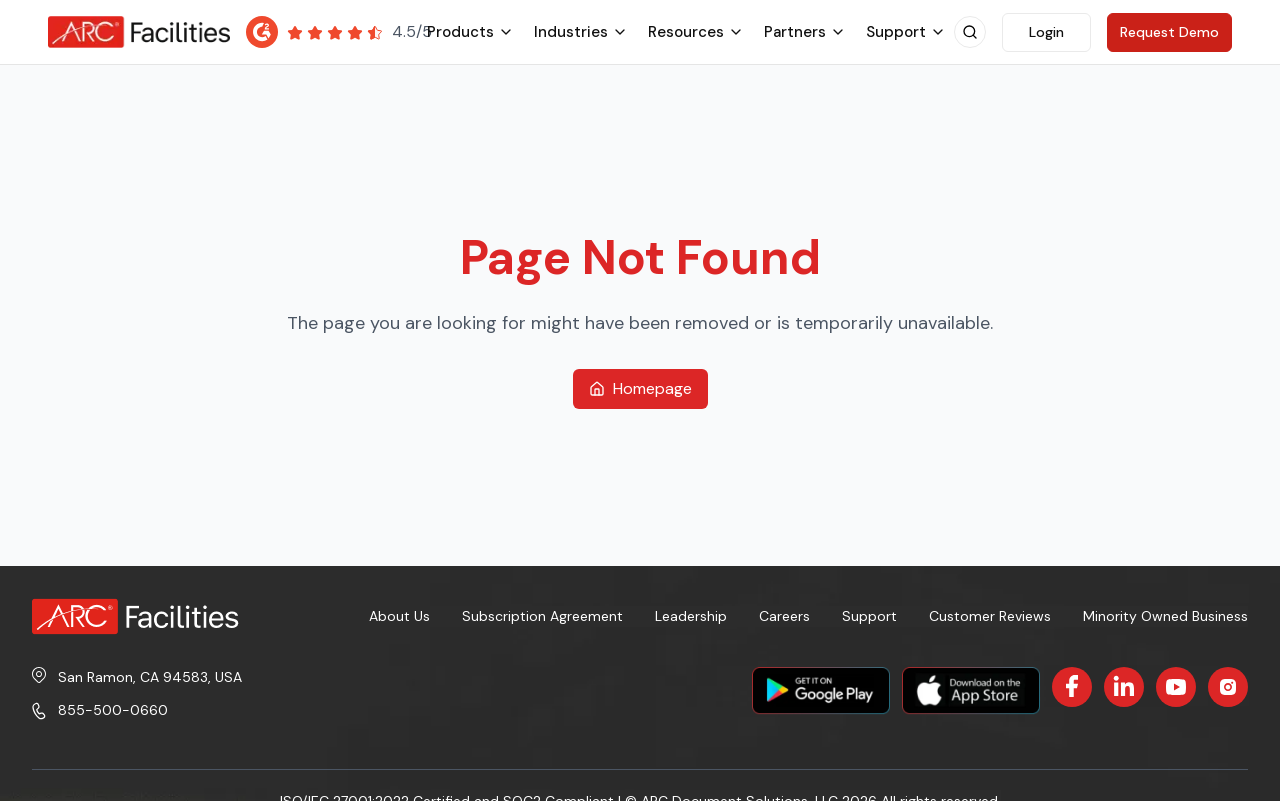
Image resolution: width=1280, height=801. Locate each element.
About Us (399, 616)
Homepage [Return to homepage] (640, 388)
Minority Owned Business (1165, 616)
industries (581, 32)
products (470, 32)
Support (869, 616)
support (906, 32)
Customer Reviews (990, 616)
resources (696, 32)
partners (805, 32)
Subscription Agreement (542, 616)
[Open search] (970, 32)
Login (1046, 32)
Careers (784, 616)
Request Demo (1169, 32)
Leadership (691, 616)
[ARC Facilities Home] (139, 32)
